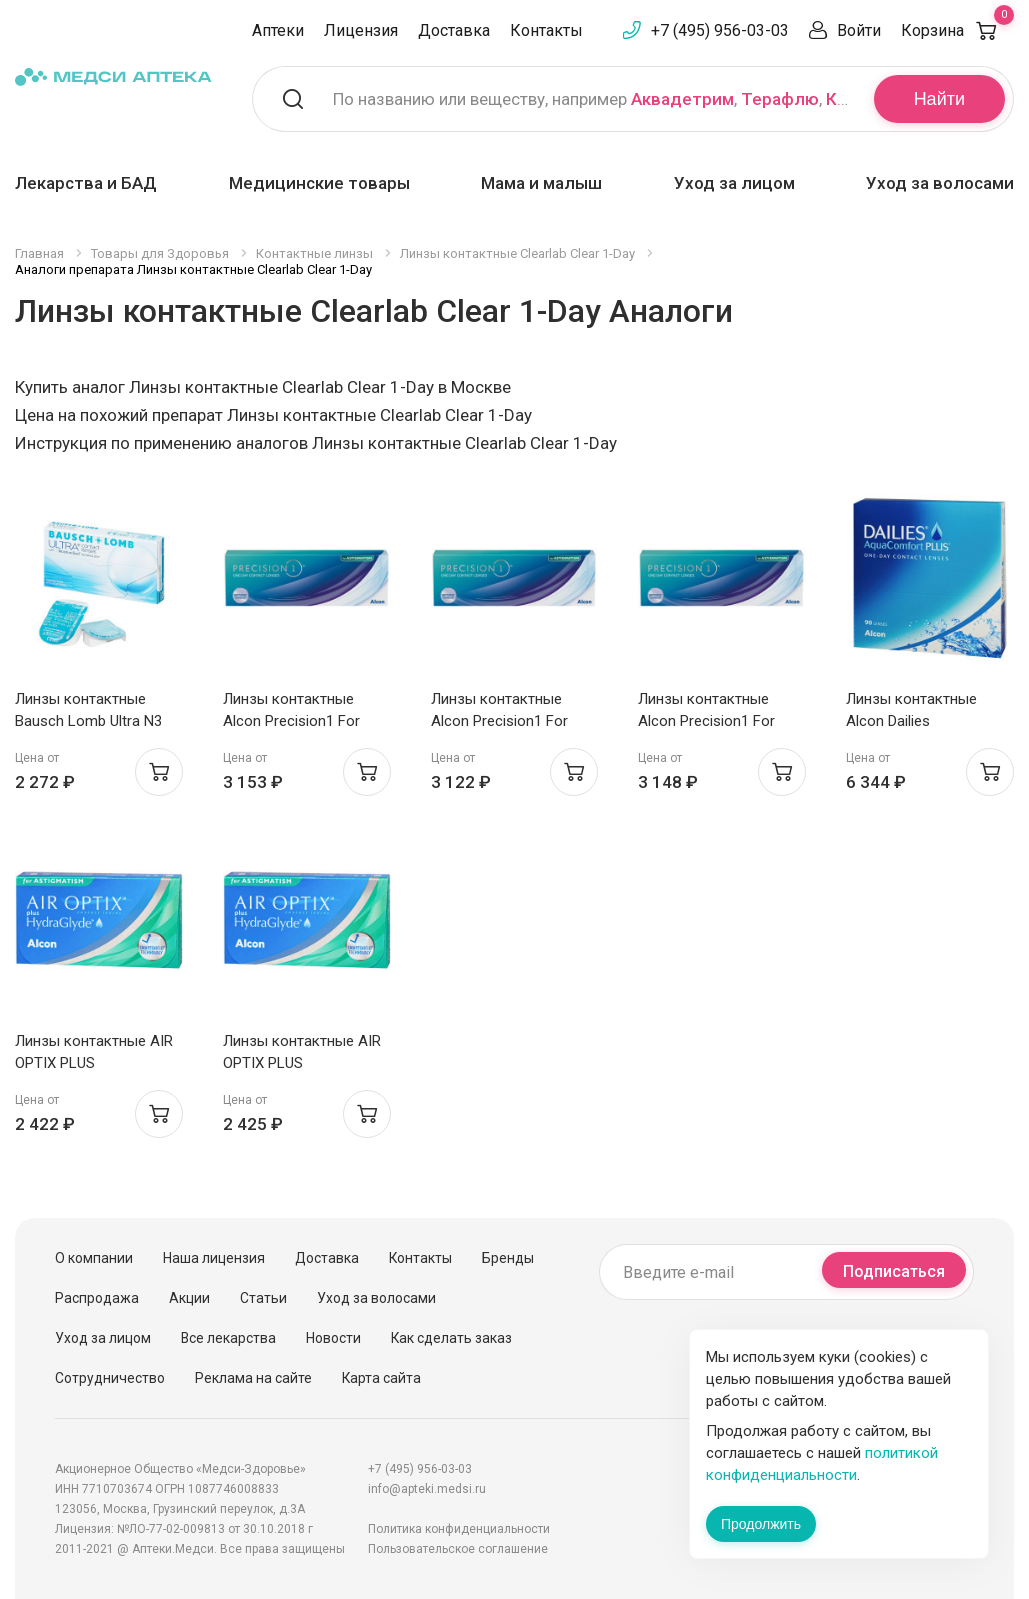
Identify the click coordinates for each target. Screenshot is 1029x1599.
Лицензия (361, 30)
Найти (939, 99)
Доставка (454, 30)
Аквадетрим (682, 99)
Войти (859, 30)
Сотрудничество (110, 1378)
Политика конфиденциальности (459, 1529)
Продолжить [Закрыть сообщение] (761, 1524)
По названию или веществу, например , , (591, 99)
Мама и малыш (541, 183)
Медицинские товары (319, 183)
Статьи (263, 1298)
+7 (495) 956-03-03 (720, 30)
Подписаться (894, 1271)
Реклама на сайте (253, 1378)
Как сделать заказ (451, 1338)
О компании (94, 1258)
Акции (189, 1298)
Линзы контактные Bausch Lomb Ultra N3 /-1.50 (88, 721)
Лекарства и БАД (86, 183)
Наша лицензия (214, 1258)
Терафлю (780, 99)
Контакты (546, 30)
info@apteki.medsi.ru (427, 1489)
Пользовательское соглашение (458, 1549)
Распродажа (97, 1298)
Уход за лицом (734, 183)
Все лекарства (228, 1338)
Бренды (508, 1258)
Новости (333, 1338)
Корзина (957, 30)
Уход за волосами (940, 183)
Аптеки (278, 30)
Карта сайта (381, 1378)
